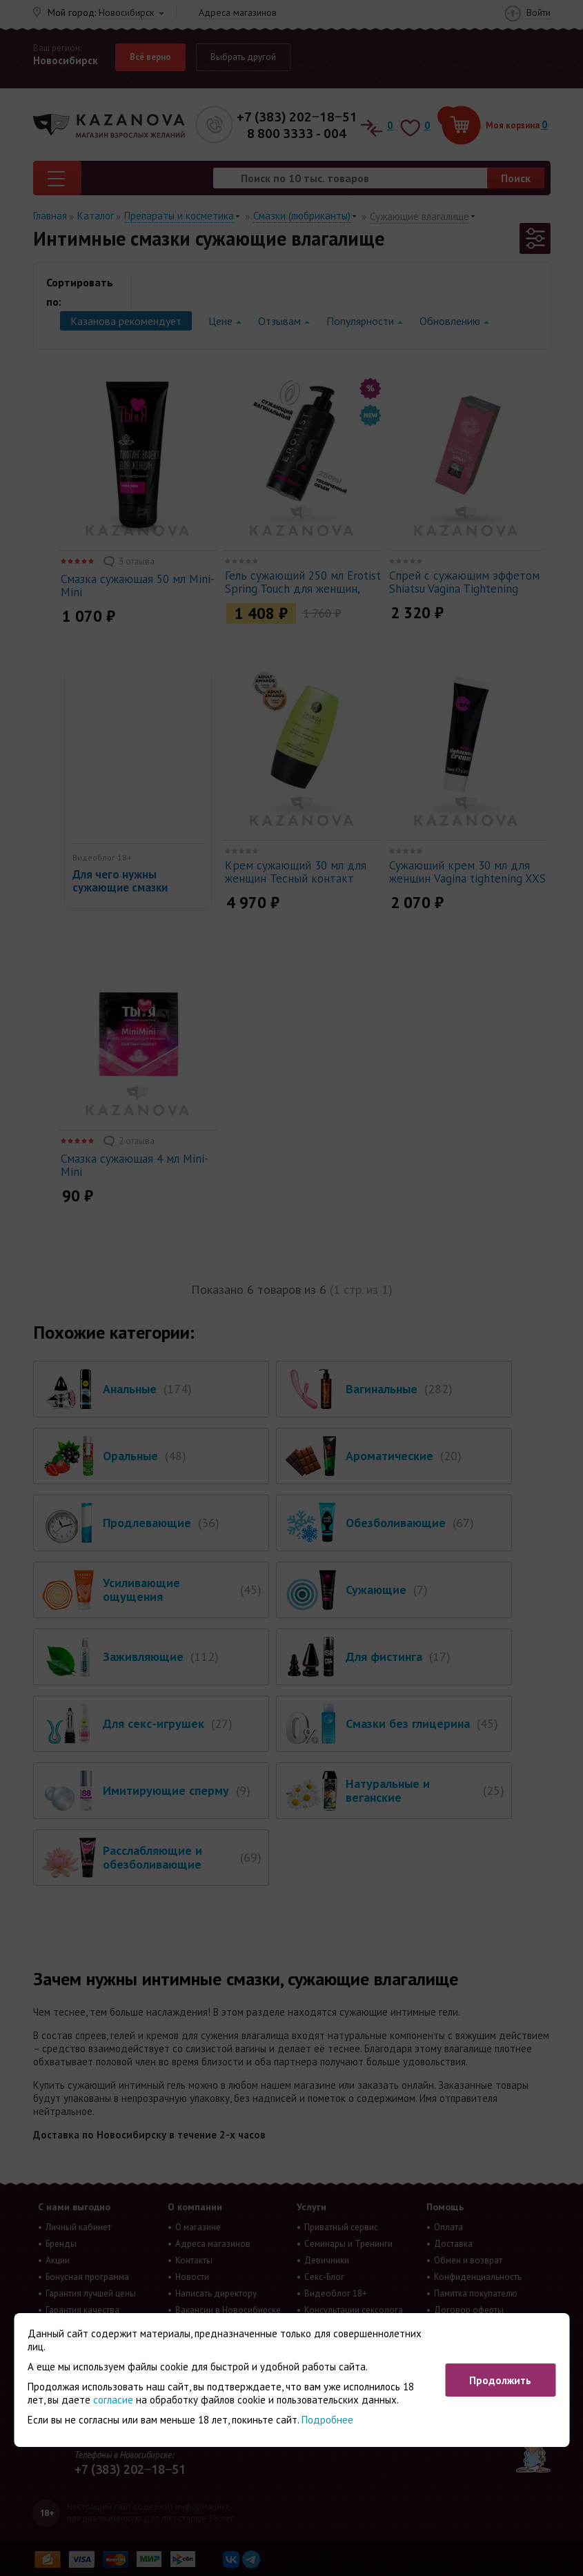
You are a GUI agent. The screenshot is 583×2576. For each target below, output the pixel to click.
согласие (113, 2399)
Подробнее (327, 2419)
